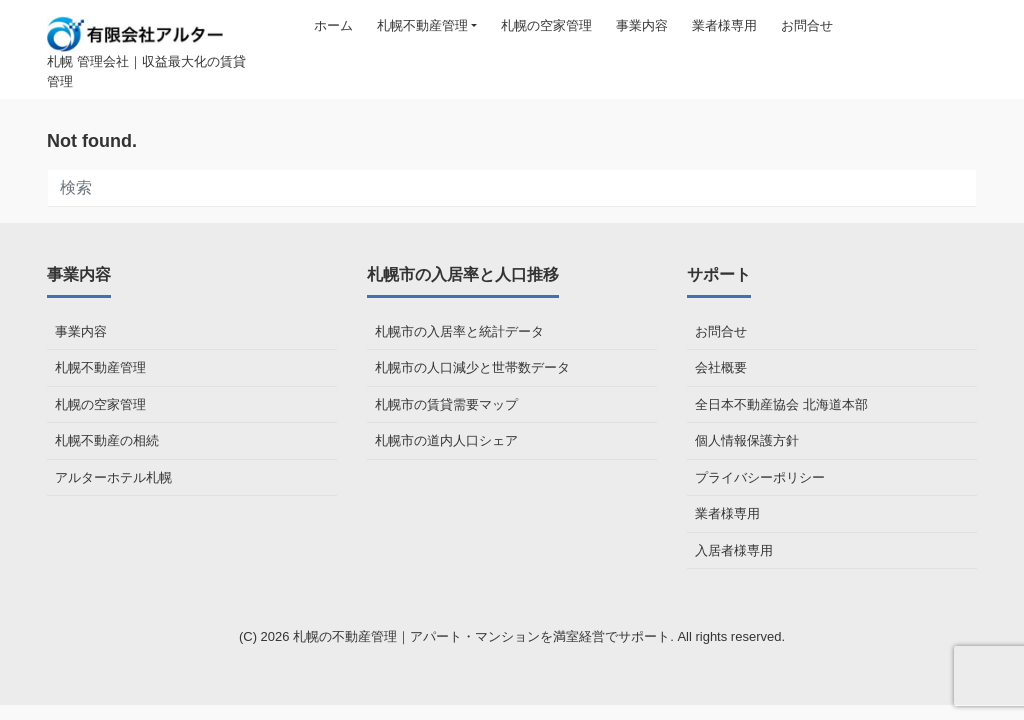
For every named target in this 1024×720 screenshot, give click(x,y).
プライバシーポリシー (760, 477)
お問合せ (807, 25)
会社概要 (721, 367)
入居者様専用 (734, 550)
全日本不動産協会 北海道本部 (781, 404)
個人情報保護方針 (747, 440)
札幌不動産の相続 (107, 440)
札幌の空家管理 (546, 25)
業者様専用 (724, 25)
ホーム (333, 25)
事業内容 (642, 25)
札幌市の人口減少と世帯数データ (472, 367)
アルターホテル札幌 (113, 477)
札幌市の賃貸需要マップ (446, 404)
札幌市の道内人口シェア (446, 440)
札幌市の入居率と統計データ (459, 331)
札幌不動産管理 (422, 25)
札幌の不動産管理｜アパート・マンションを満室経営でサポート (481, 636)
